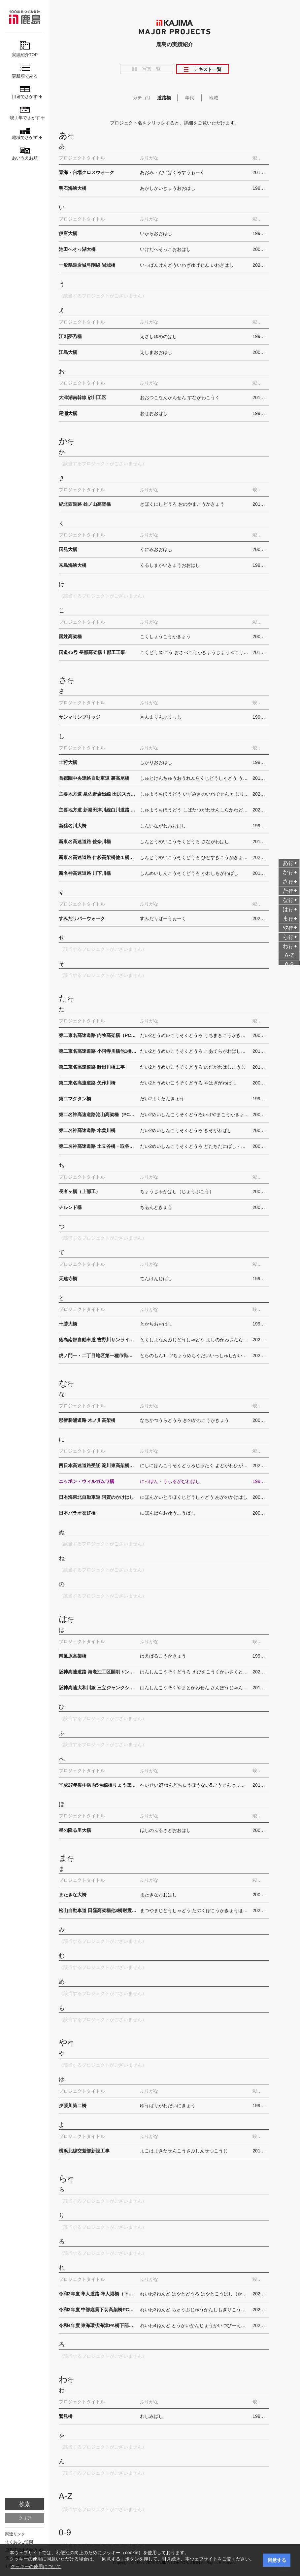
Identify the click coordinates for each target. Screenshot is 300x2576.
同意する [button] (277, 2560)
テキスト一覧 (207, 69)
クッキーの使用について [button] (36, 2566)
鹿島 (25, 17)
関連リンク (15, 2534)
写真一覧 (151, 69)
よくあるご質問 (19, 2542)
